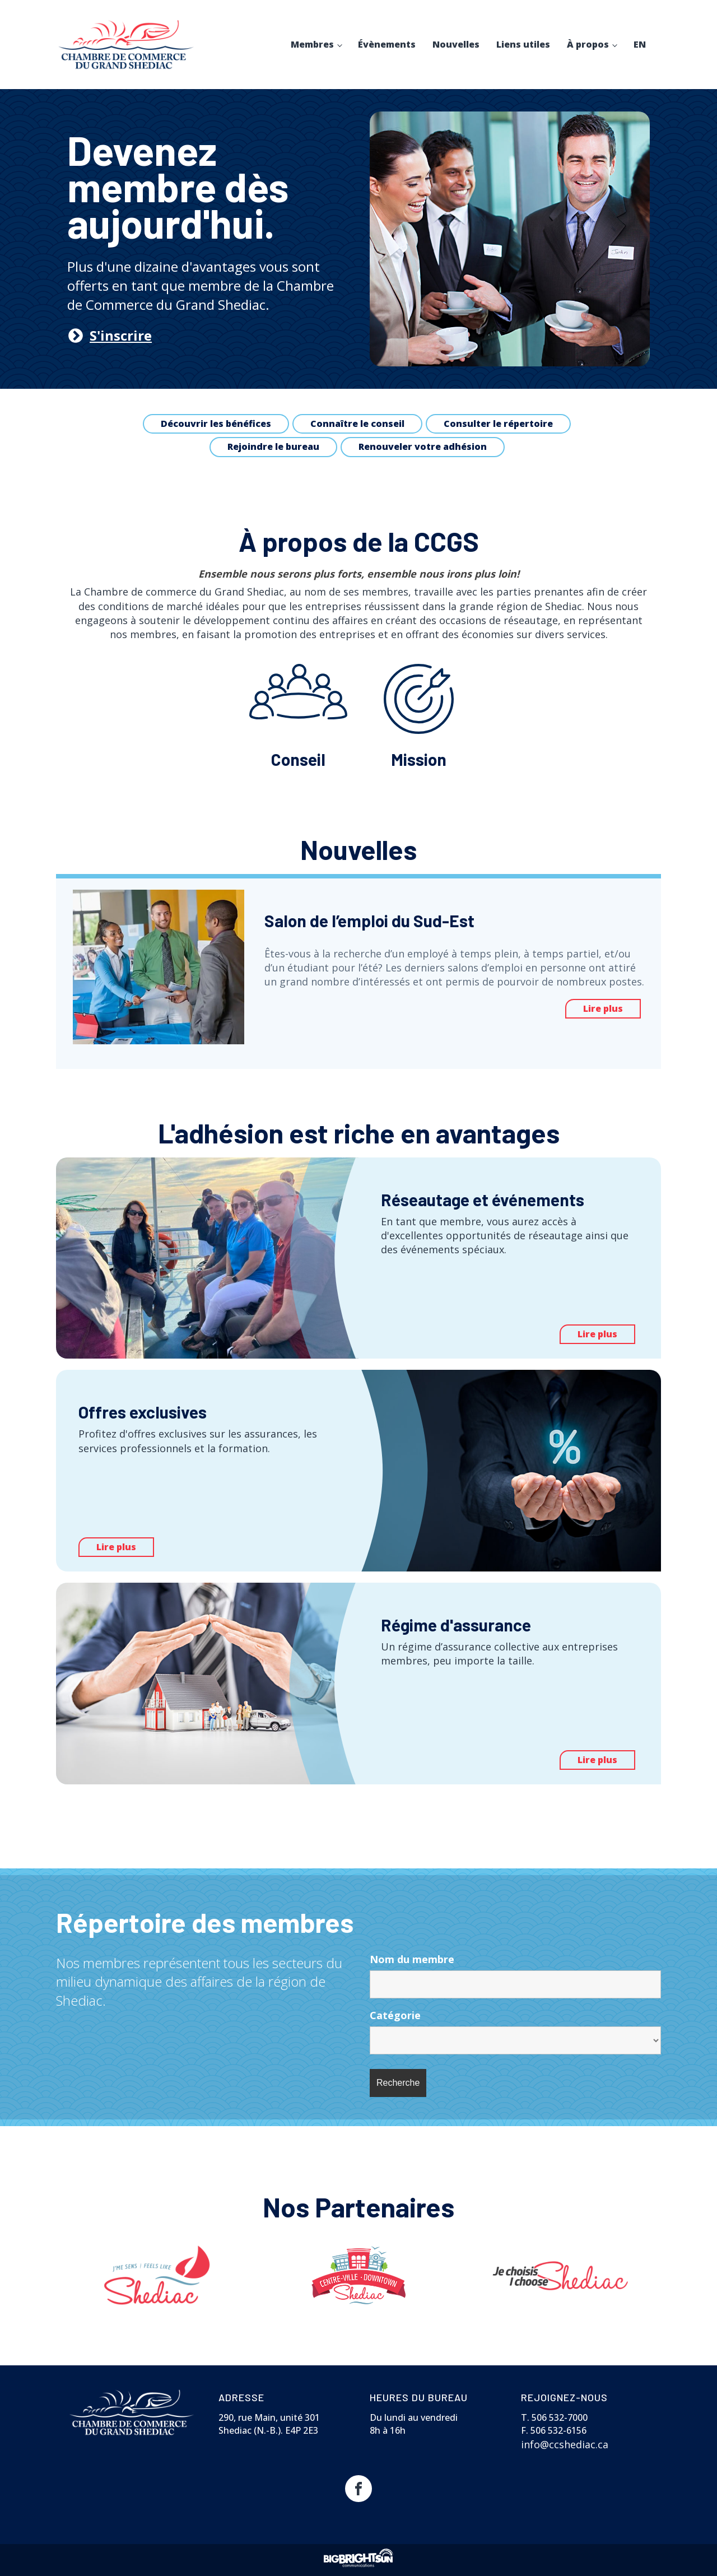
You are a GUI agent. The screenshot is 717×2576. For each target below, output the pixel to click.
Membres (312, 44)
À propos (588, 44)
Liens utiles (523, 44)
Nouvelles (455, 44)
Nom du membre (412, 1959)
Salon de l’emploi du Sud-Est (371, 920)
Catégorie (395, 2015)
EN (640, 44)
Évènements (387, 44)
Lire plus (603, 1008)
